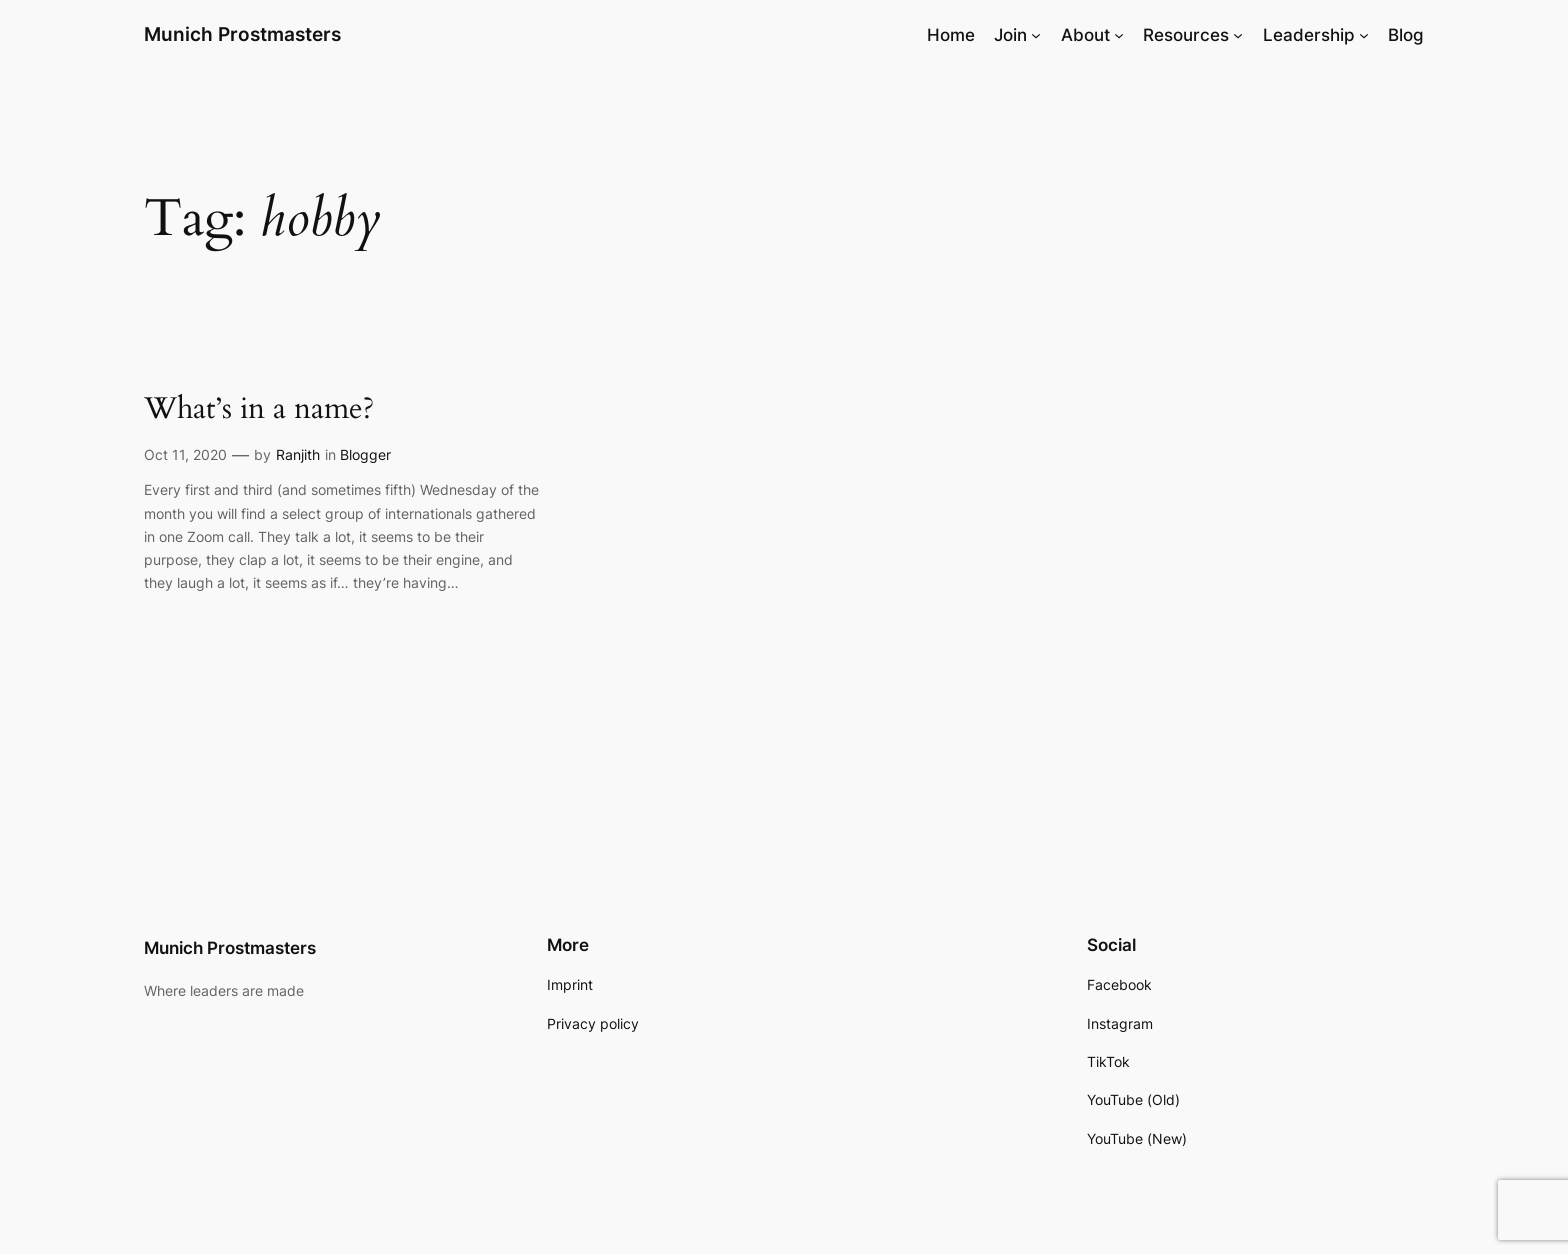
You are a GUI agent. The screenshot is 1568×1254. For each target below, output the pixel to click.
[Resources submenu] (1238, 35)
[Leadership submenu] (1364, 35)
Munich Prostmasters (242, 34)
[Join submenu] (1036, 35)
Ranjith (298, 454)
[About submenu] (1119, 35)
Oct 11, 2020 (185, 454)
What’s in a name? (259, 410)
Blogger (365, 454)
